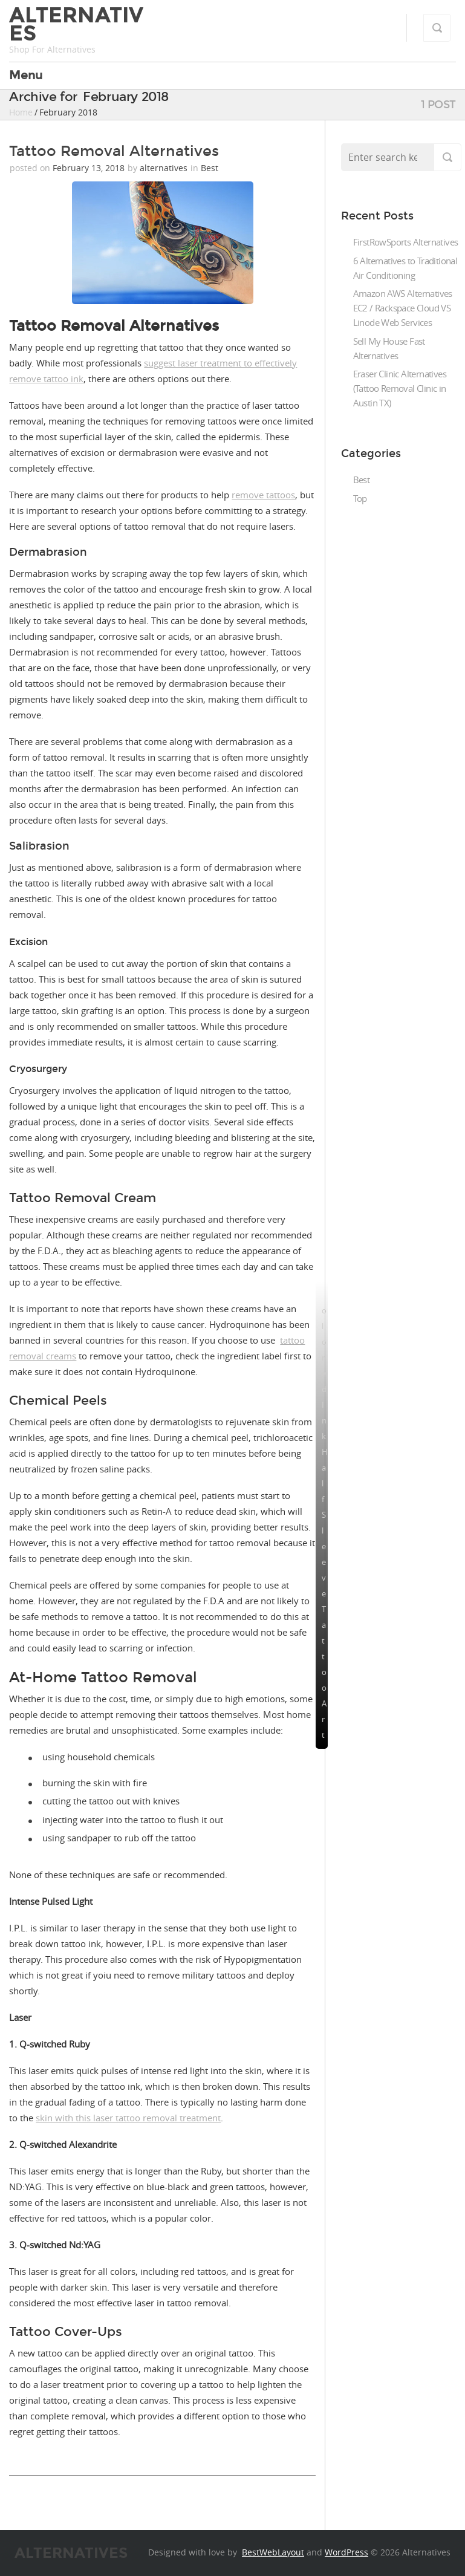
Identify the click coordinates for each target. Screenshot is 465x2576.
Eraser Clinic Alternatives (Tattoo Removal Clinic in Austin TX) (399, 388)
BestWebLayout (273, 2552)
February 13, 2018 (90, 168)
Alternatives (76, 24)
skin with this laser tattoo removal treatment (128, 2118)
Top (360, 498)
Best (209, 168)
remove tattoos (263, 495)
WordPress (346, 2552)
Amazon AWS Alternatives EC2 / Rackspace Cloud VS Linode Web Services (402, 307)
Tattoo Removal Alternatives (114, 151)
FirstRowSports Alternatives (405, 242)
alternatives (163, 168)
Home (21, 112)
